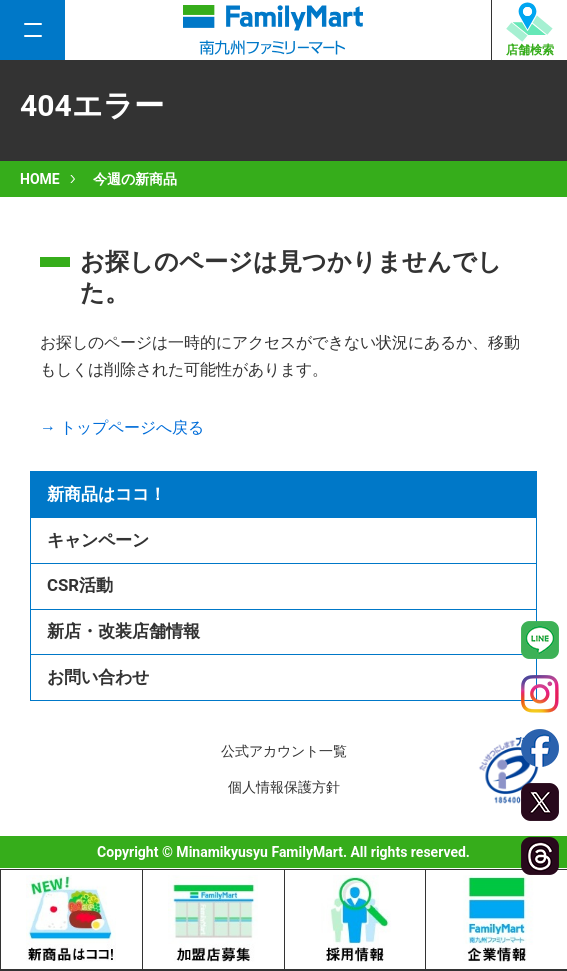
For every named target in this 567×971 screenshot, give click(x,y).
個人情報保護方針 (284, 787)
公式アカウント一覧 (284, 751)
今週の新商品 (135, 179)
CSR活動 (80, 585)
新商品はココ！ (106, 494)
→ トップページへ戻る (122, 427)
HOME (40, 179)
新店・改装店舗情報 (123, 631)
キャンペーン (98, 540)
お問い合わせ (98, 677)
